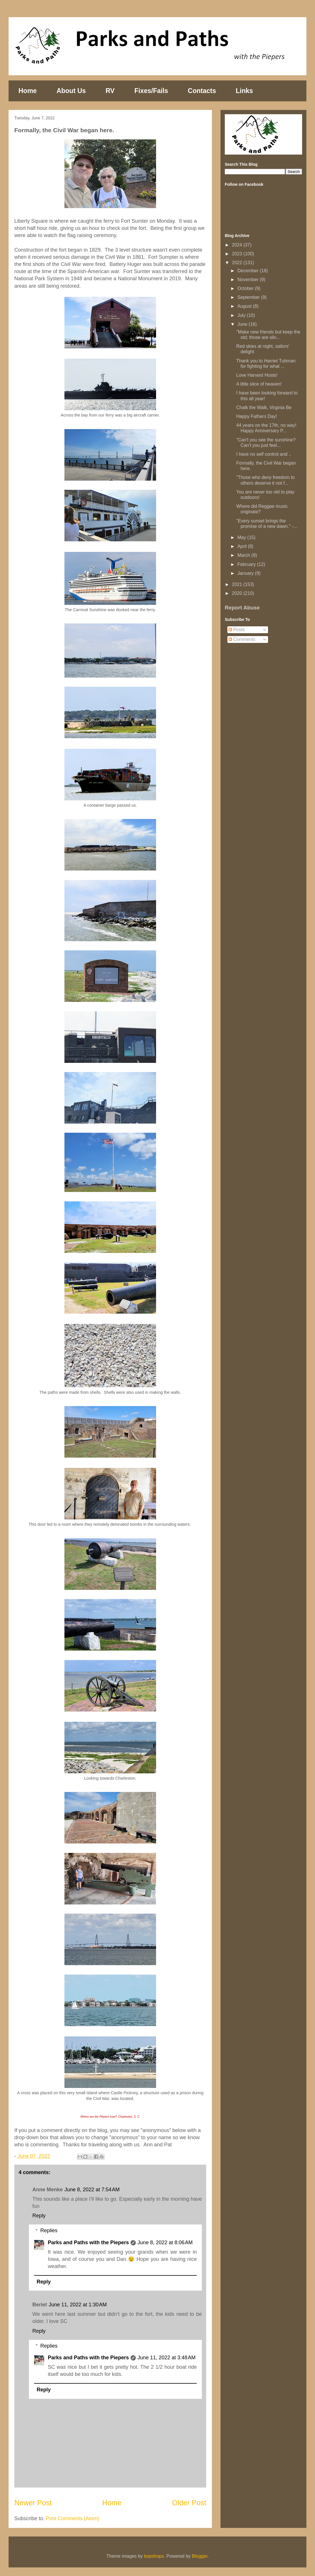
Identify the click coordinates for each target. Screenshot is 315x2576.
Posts (237, 629)
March (244, 555)
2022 (237, 262)
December (248, 270)
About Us (71, 90)
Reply (39, 2215)
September (249, 297)
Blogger (199, 2556)
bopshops (154, 2556)
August (245, 306)
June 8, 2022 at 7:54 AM (92, 2189)
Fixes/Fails (151, 90)
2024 (237, 244)
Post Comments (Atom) (72, 2518)
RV (110, 90)
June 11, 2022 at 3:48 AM (166, 2357)
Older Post (189, 2503)
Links (244, 90)
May (242, 537)
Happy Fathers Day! (256, 416)
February (247, 564)
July (242, 315)
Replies (49, 2230)
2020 (237, 593)
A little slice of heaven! (258, 384)
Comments (242, 639)
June (243, 324)
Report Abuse (242, 608)
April (242, 546)
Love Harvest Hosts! (256, 375)
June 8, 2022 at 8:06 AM (165, 2242)
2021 (237, 584)
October (246, 288)
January (246, 573)
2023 (237, 253)
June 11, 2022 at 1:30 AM (78, 2304)
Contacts (202, 90)
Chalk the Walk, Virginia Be (264, 407)
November (248, 279)
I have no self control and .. (263, 454)
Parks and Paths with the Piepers (88, 2242)
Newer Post (33, 2503)
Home (28, 90)
